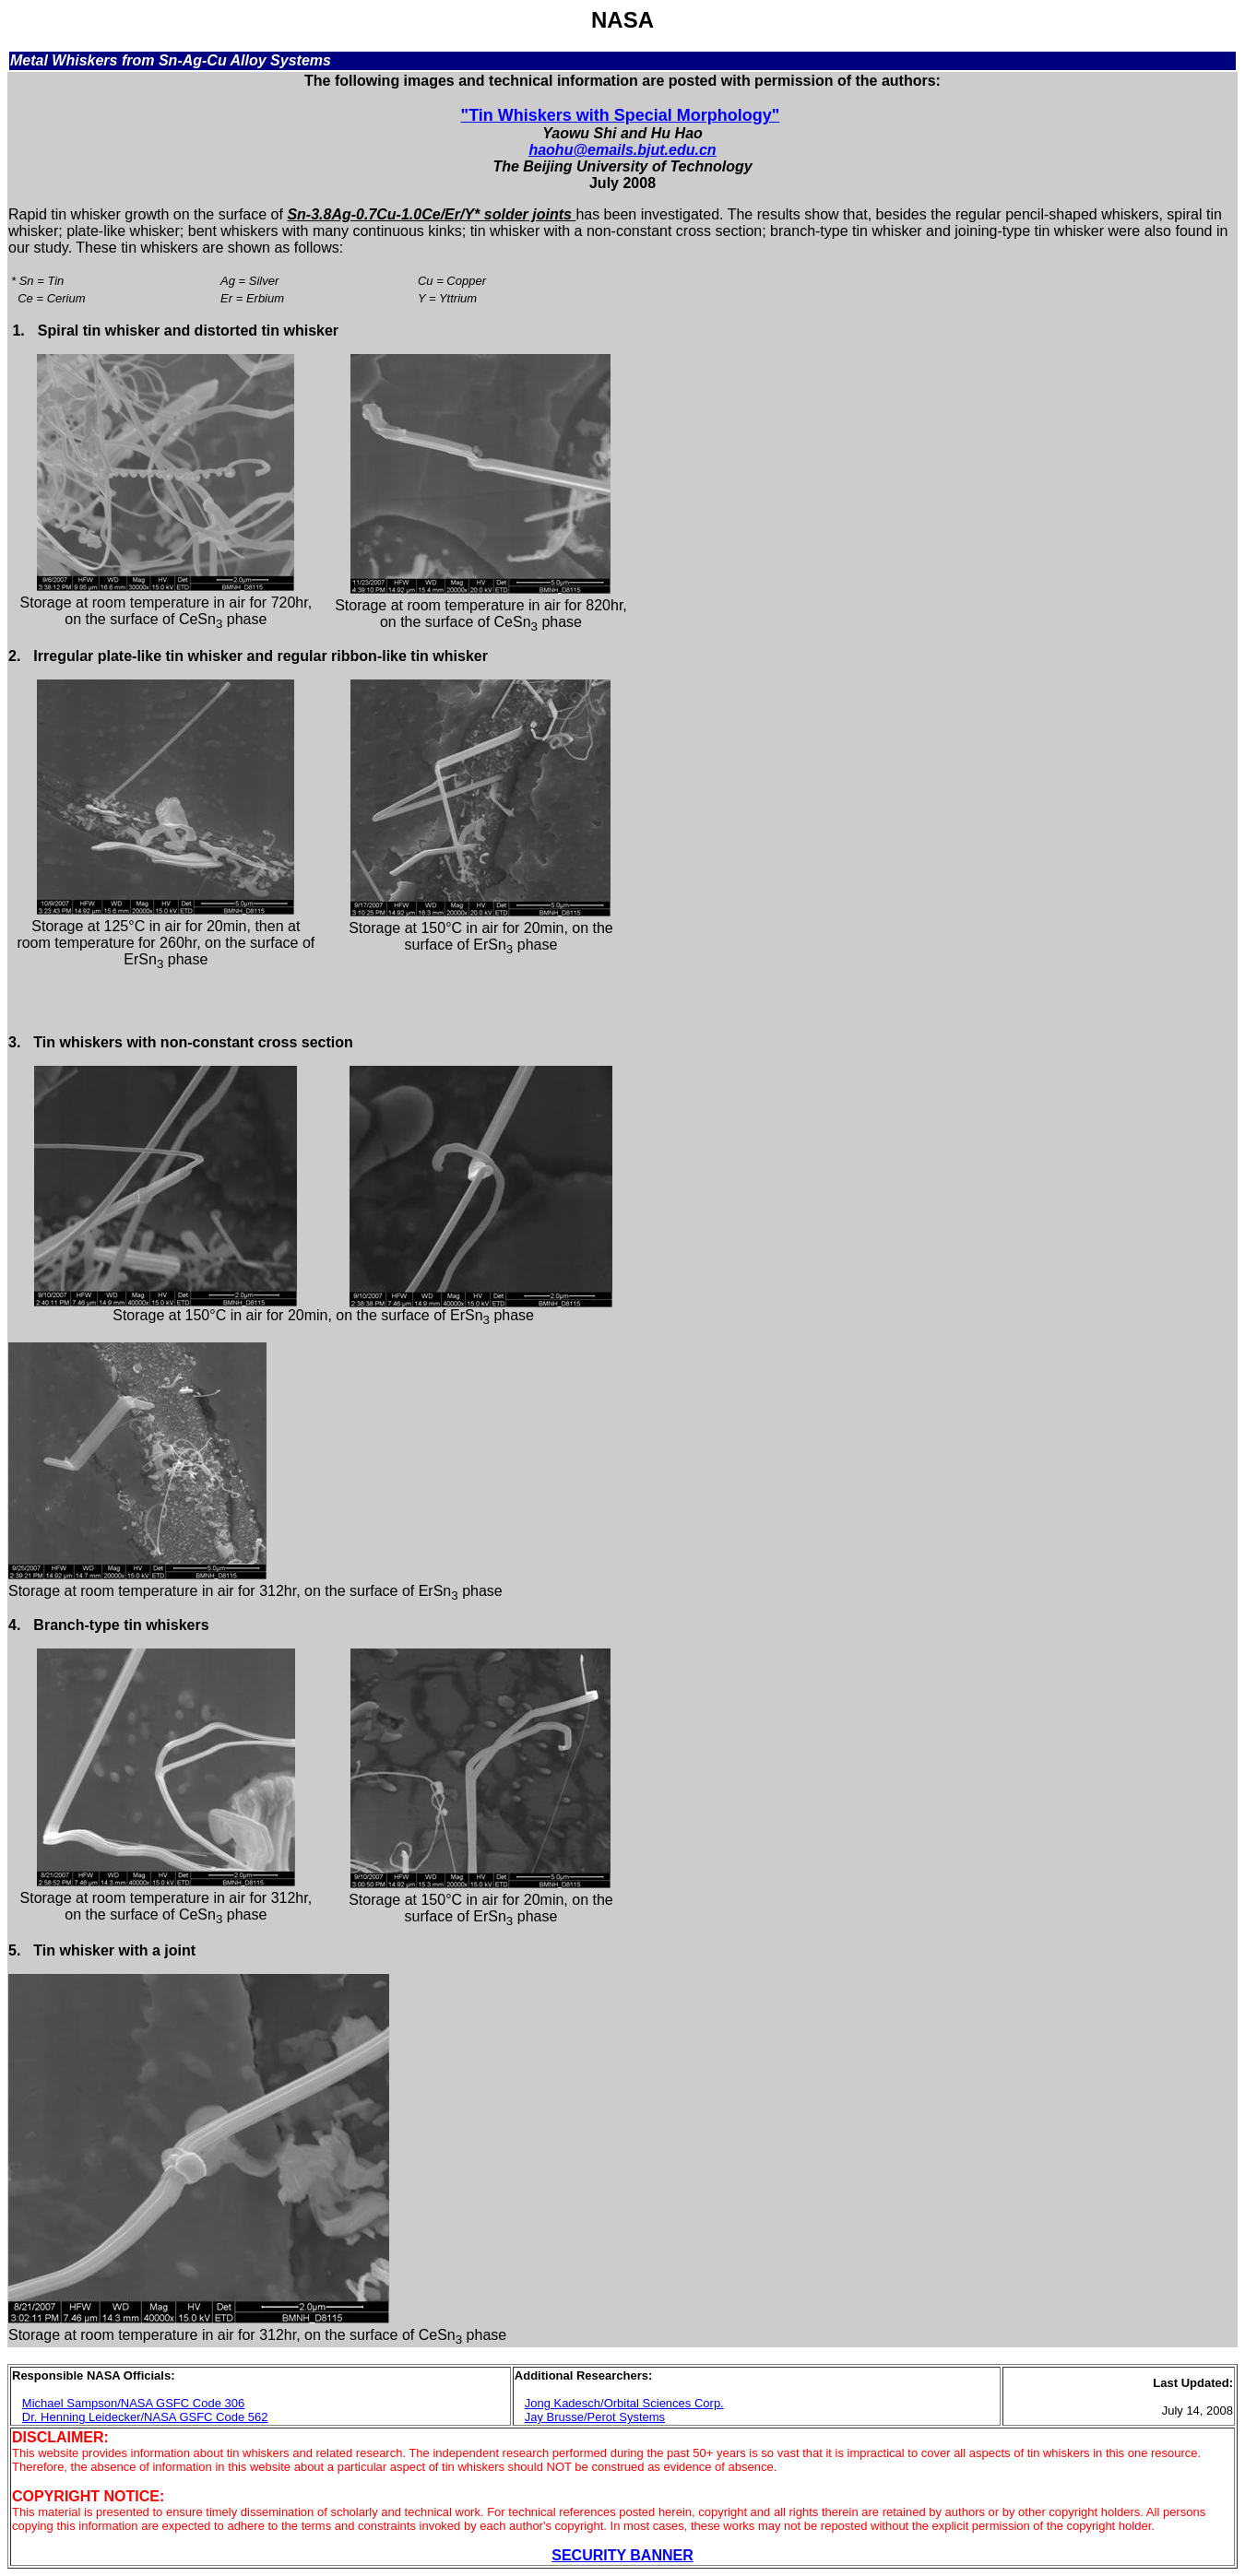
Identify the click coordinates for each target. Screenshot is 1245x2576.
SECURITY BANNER (622, 2555)
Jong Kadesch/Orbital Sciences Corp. (624, 2403)
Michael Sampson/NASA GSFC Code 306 (133, 2403)
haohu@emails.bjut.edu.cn (622, 150)
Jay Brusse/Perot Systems (595, 2417)
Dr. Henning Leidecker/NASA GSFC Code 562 (145, 2417)
